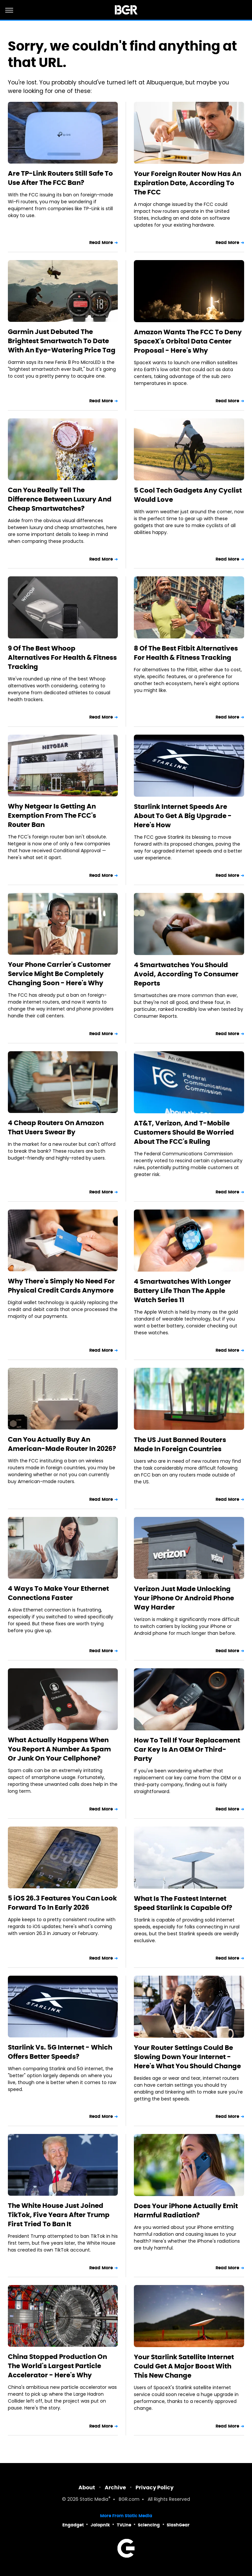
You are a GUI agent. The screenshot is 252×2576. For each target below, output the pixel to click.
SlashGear (178, 2525)
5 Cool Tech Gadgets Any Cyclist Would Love (188, 495)
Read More (101, 242)
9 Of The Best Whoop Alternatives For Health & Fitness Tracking (62, 657)
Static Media (94, 2499)
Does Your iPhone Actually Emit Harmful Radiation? (186, 2210)
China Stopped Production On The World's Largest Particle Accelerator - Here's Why (57, 2365)
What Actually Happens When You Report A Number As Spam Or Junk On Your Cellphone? (59, 1749)
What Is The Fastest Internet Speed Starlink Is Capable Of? (183, 1903)
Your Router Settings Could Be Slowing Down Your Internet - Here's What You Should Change (187, 2056)
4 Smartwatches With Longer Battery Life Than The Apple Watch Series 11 (182, 1290)
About (86, 2487)
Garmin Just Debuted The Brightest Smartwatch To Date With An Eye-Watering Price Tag (62, 340)
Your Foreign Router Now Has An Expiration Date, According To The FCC (187, 182)
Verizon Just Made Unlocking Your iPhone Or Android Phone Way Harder (184, 1598)
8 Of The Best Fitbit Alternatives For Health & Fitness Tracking (186, 653)
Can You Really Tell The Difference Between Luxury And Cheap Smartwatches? (60, 499)
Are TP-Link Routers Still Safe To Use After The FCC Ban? (60, 178)
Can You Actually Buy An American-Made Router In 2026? (62, 1444)
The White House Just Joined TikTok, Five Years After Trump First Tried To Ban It (59, 2214)
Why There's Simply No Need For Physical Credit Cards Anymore (61, 1286)
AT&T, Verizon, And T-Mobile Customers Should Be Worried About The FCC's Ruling (184, 1132)
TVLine (124, 2525)
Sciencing (149, 2525)
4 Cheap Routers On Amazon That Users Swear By (56, 1127)
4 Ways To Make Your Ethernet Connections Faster (58, 1593)
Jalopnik (100, 2525)
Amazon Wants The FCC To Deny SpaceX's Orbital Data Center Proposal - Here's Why (188, 341)
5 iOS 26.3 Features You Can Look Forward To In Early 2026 (62, 1903)
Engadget (73, 2525)
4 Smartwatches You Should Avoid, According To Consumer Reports (186, 974)
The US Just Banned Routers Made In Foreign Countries (180, 1444)
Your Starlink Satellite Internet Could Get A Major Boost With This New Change (184, 2366)
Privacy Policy (155, 2487)
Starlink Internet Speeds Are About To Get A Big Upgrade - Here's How (183, 815)
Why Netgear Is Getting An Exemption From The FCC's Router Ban (52, 815)
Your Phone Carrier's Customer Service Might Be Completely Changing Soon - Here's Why (59, 973)
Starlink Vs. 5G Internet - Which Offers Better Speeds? (60, 2052)
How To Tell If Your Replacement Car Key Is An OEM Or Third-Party (187, 1749)
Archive (115, 2487)
